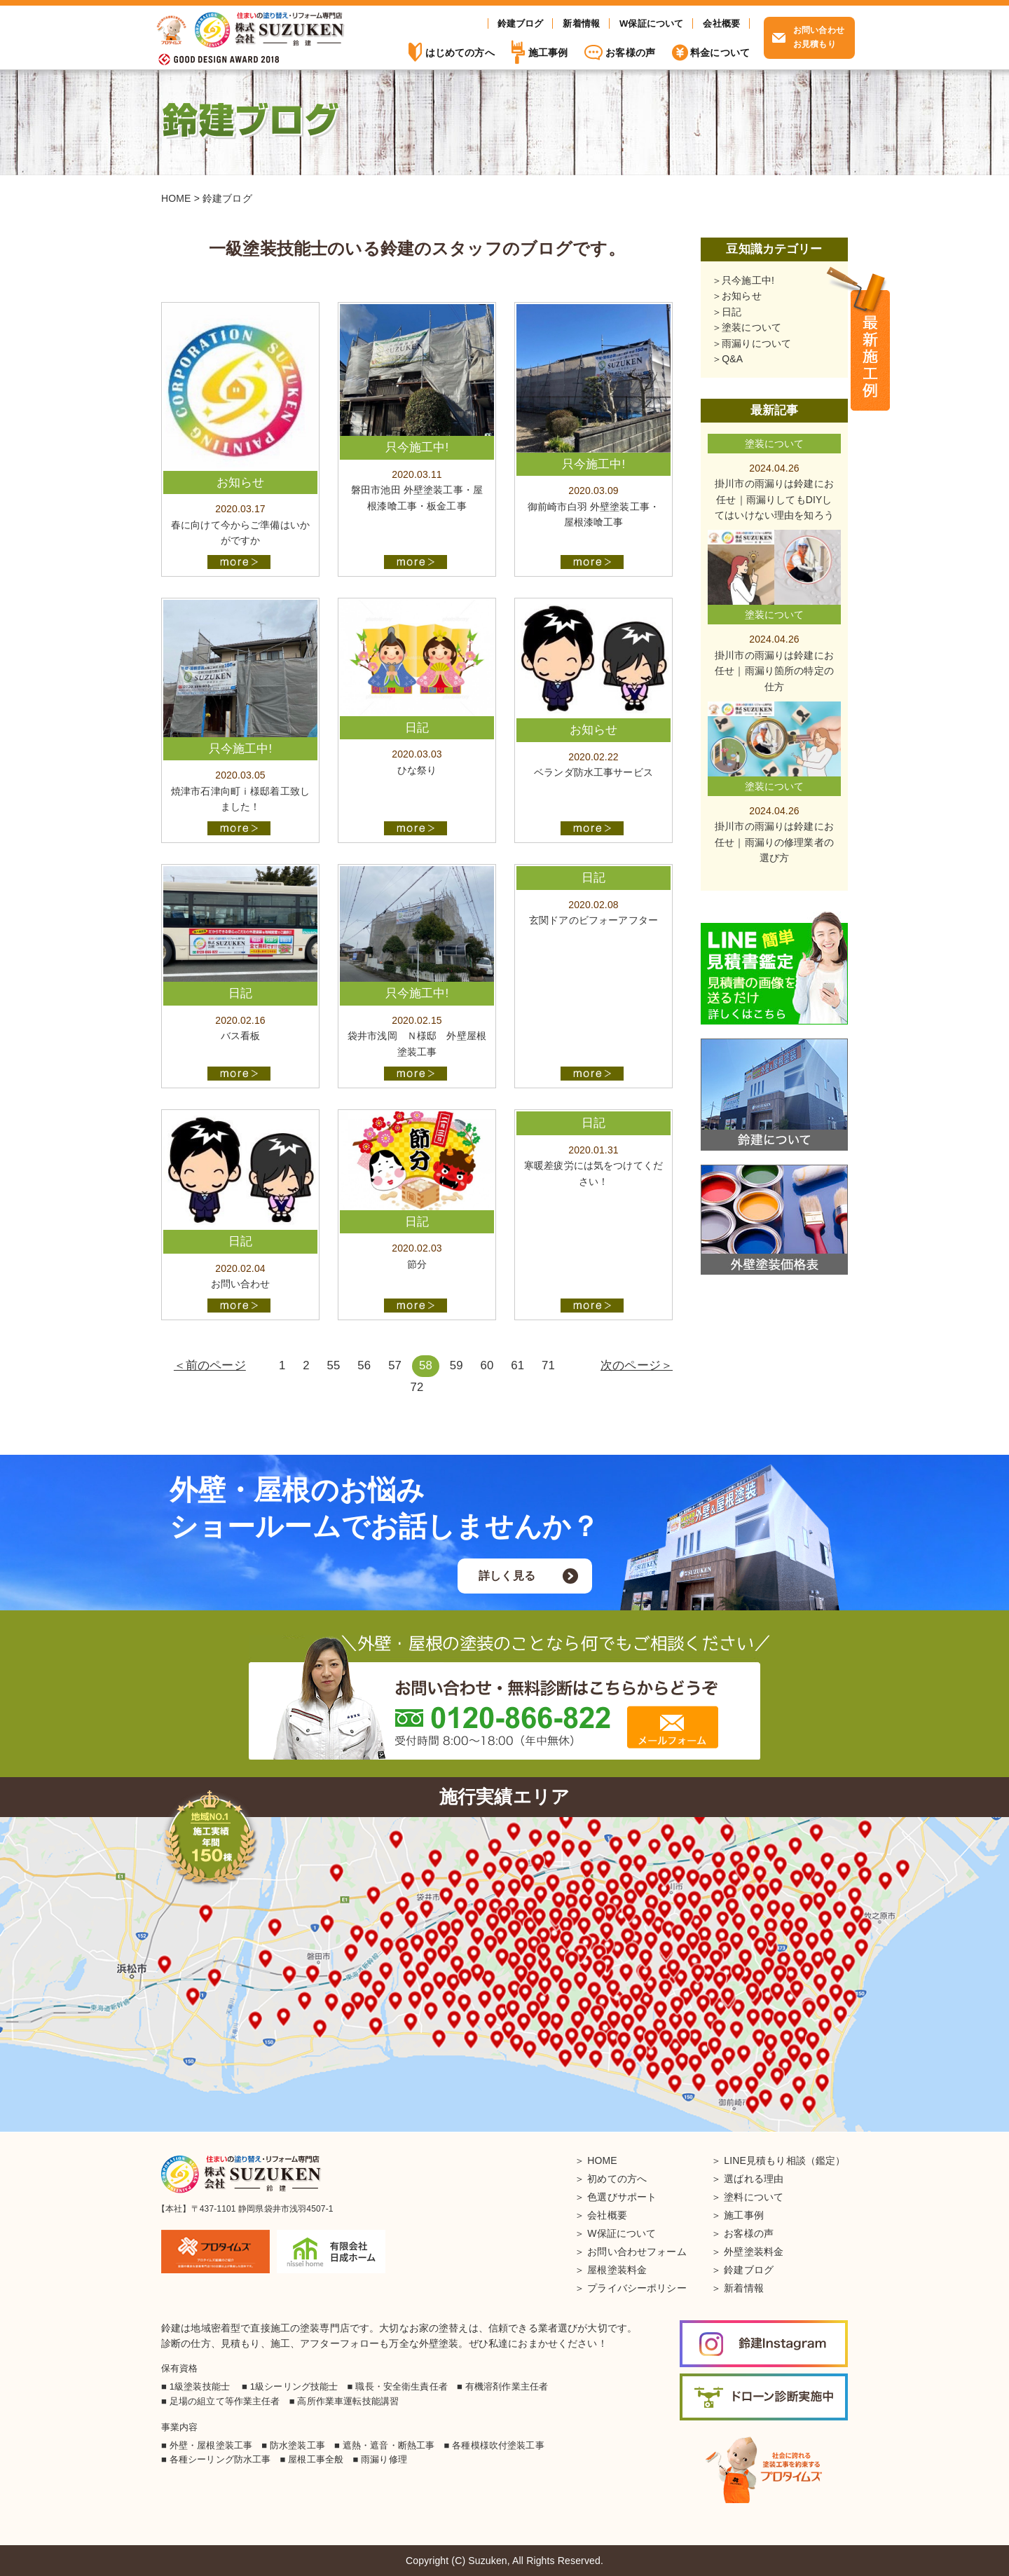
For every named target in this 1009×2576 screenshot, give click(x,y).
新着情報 (581, 23)
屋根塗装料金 (617, 2269)
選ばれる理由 (753, 2178)
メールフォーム (672, 1727)
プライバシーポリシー (637, 2288)
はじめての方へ (460, 52)
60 (486, 1365)
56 (364, 1365)
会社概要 (721, 23)
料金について (720, 52)
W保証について (651, 23)
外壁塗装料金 (753, 2251)
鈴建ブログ (520, 23)
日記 (731, 311)
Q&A (732, 358)
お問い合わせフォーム (637, 2251)
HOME (602, 2160)
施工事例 (870, 339)
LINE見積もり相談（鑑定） (784, 2160)
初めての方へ (617, 2178)
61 (517, 1365)
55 (334, 1365)
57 (394, 1365)
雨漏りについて (756, 343)
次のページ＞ (636, 1365)
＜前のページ (210, 1365)
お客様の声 (630, 52)
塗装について (751, 327)
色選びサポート (622, 2196)
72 (417, 1387)
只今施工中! (748, 280)
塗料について (753, 2196)
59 (456, 1365)
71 (548, 1365)
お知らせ (742, 295)
